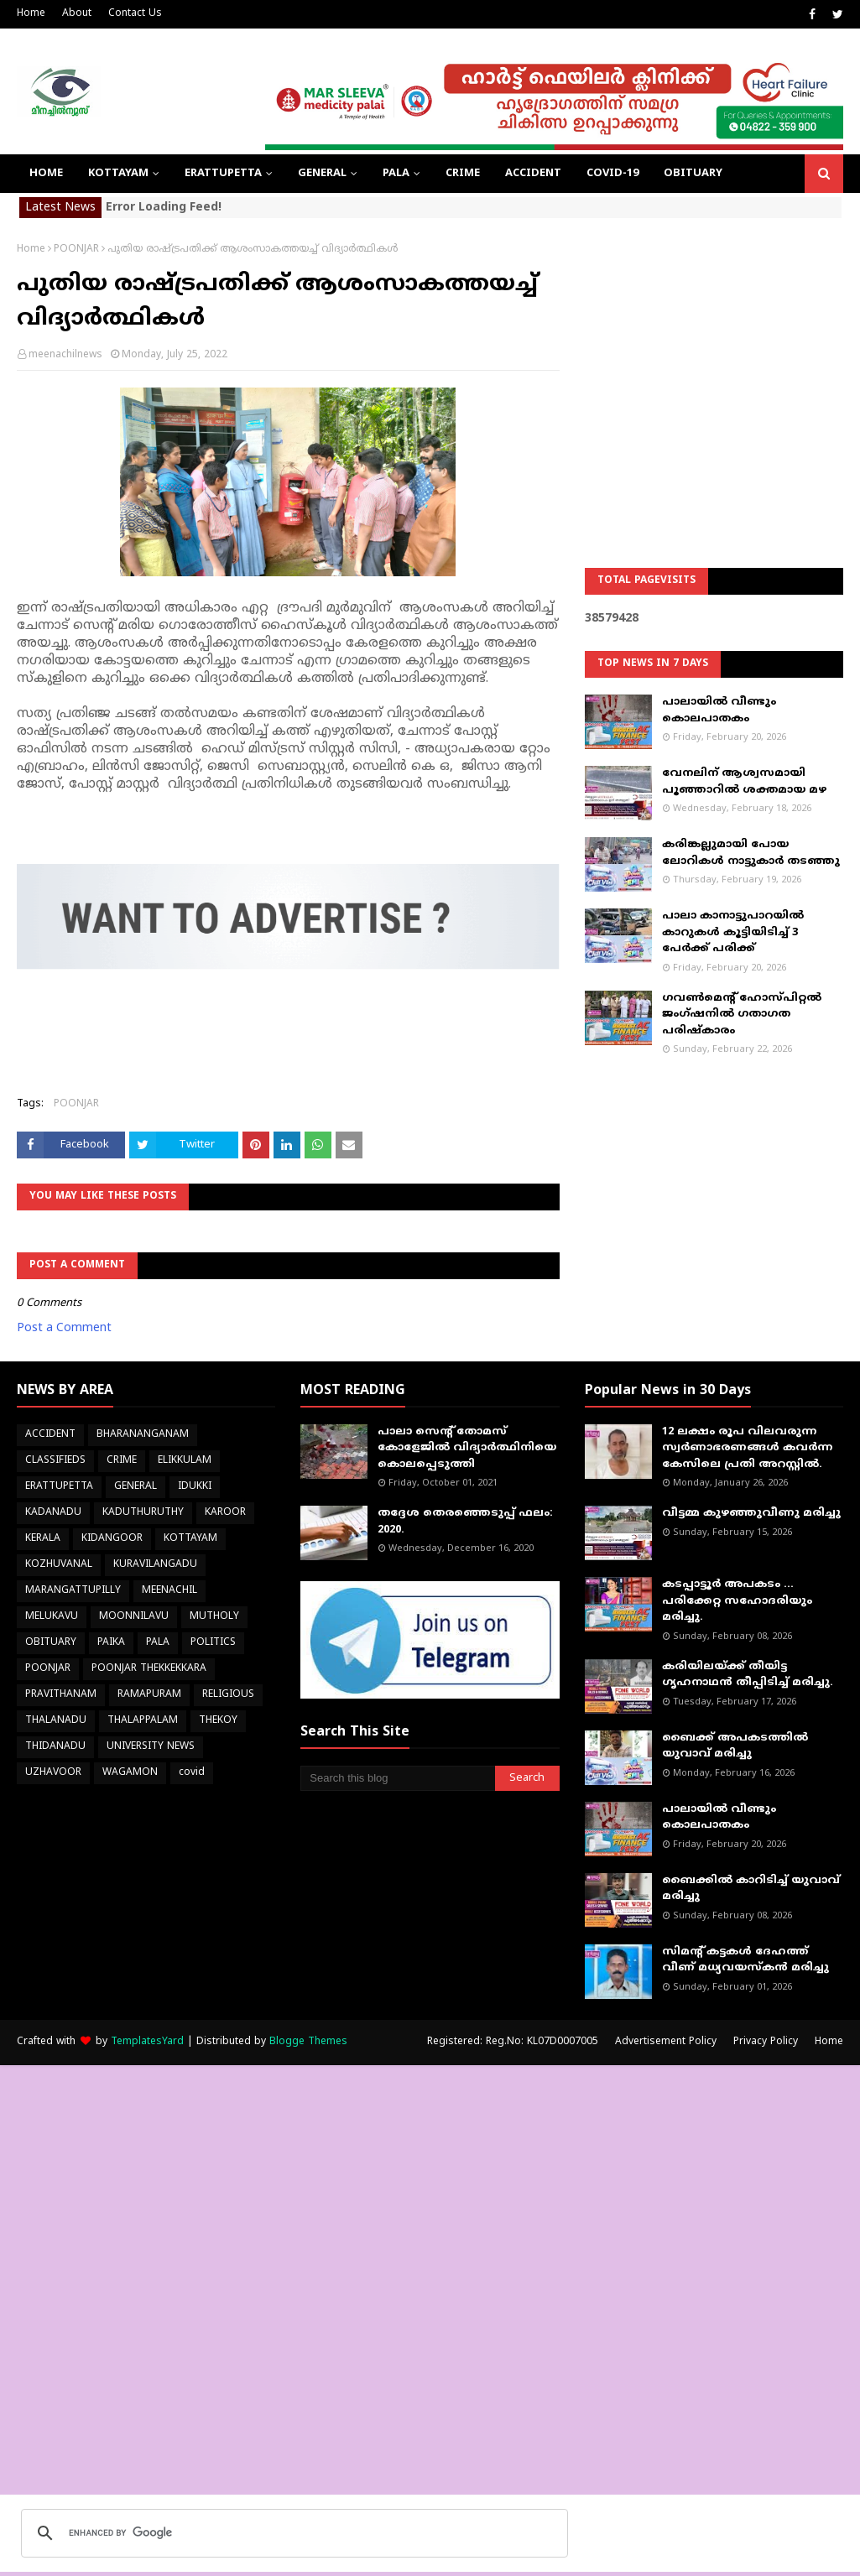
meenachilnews (65, 355)
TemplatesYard (147, 2042)
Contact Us (135, 14)
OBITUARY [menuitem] (693, 173)
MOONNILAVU (134, 1617)
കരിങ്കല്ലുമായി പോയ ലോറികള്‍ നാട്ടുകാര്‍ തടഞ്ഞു (751, 853)
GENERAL (135, 1487)
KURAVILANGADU (155, 1565)
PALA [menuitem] (396, 173)
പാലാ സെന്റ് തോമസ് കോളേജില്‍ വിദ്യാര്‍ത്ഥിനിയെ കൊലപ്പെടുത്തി (467, 1448)
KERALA (42, 1539)
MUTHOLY (214, 1617)
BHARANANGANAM (142, 1435)
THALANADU (55, 1721)
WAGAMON (130, 1773)
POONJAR (76, 249)
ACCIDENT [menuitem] (533, 173)
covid (192, 1773)
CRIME (122, 1461)
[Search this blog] (397, 1778)
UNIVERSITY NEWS (151, 1747)
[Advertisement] (714, 348)
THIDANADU (55, 1747)
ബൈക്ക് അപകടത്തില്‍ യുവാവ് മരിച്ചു (735, 1746)
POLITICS (213, 1643)
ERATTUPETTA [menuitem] (223, 173)
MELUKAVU (51, 1617)
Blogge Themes (308, 2042)
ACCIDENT (50, 1435)
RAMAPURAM (149, 1695)
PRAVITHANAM (60, 1695)
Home (31, 14)
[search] (292, 2533)
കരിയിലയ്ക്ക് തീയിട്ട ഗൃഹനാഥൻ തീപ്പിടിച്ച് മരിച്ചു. (747, 1675)
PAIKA (111, 1643)
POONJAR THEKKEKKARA (148, 1669)
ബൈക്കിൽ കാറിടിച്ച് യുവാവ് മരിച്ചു (751, 1889)
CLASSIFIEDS (55, 1461)
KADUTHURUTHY (143, 1513)
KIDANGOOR (112, 1539)
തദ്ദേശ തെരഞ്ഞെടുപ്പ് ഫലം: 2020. (465, 1522)
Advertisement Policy (666, 2042)
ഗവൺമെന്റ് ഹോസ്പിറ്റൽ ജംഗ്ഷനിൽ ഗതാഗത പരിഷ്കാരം (741, 1014)
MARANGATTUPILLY (73, 1591)
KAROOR (225, 1513)
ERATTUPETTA (59, 1487)
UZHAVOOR (53, 1773)
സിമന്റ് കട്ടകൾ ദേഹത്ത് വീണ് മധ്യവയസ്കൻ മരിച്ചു (745, 1960)
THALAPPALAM (142, 1721)
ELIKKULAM (184, 1461)
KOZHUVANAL (58, 1565)
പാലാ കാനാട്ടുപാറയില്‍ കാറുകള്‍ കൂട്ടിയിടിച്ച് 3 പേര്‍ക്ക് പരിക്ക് (733, 932)
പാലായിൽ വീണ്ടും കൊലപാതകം (719, 710)
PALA (157, 1643)
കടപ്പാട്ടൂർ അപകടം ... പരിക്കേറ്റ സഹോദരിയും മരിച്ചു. (737, 1601)
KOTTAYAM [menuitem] (118, 173)
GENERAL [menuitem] (322, 173)
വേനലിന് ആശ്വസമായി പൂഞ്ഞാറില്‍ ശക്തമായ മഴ (744, 782)
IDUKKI (194, 1487)
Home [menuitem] (46, 173)
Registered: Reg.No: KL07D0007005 (512, 2042)
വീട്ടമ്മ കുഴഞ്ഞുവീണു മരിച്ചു (751, 1513)
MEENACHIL (169, 1591)
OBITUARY (50, 1643)
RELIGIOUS (228, 1695)
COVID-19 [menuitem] (612, 173)
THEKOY (218, 1721)
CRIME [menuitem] (463, 173)
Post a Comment (64, 1328)
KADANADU (53, 1513)
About (76, 14)
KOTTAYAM (190, 1539)
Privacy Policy (765, 2042)
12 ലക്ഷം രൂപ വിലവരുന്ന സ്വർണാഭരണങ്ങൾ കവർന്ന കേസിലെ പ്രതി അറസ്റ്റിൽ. (747, 1448)
